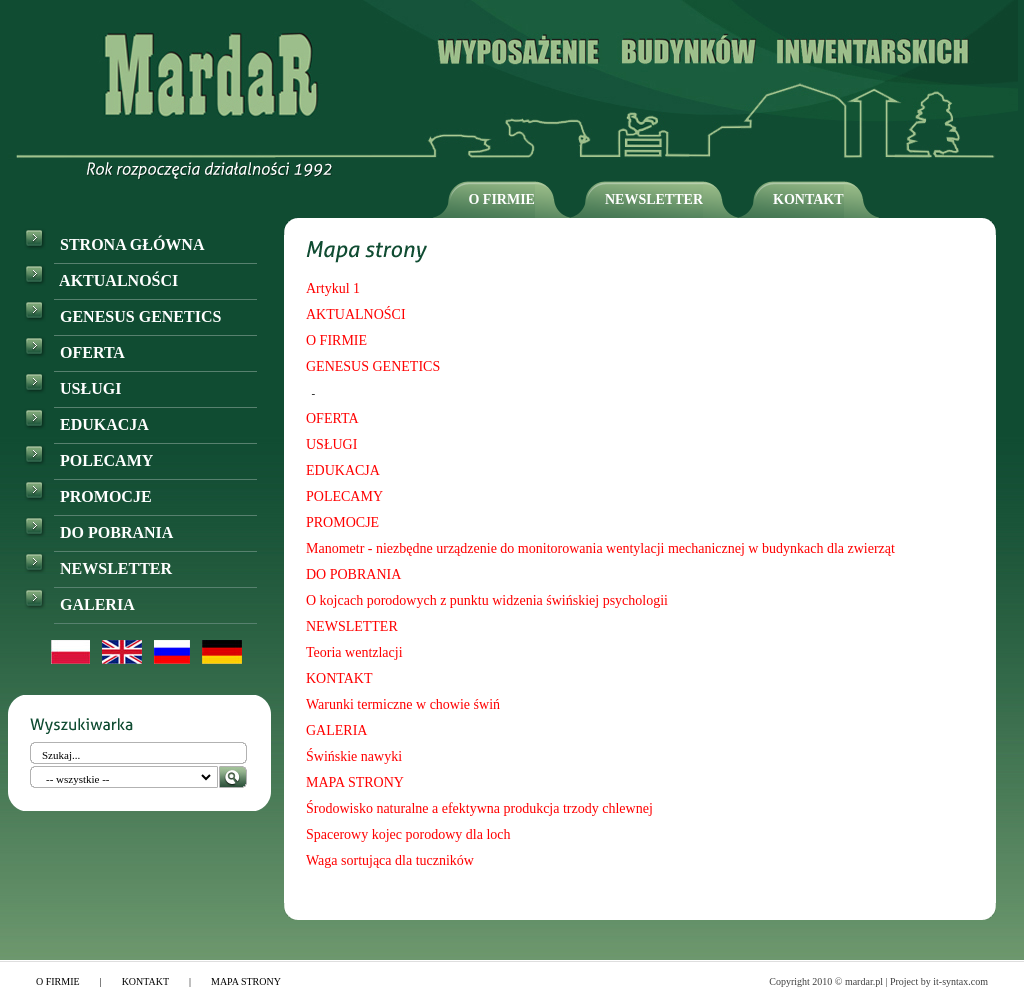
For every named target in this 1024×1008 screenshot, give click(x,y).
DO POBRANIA (98, 532)
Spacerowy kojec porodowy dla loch (408, 834)
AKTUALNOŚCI (101, 280)
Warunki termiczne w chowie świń (403, 704)
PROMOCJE (88, 496)
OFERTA (74, 352)
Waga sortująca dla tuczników (390, 860)
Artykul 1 (333, 288)
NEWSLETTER (654, 199)
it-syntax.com (960, 981)
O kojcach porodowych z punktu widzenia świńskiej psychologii (487, 600)
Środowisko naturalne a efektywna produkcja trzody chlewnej (479, 808)
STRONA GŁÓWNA (114, 244)
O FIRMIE (501, 199)
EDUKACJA (86, 424)
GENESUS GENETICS (122, 316)
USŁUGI (72, 388)
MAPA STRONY (355, 782)
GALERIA (79, 604)
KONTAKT (808, 199)
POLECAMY (88, 460)
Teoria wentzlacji (354, 652)
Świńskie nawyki (354, 756)
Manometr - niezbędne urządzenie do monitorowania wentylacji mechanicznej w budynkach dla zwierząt (600, 548)
